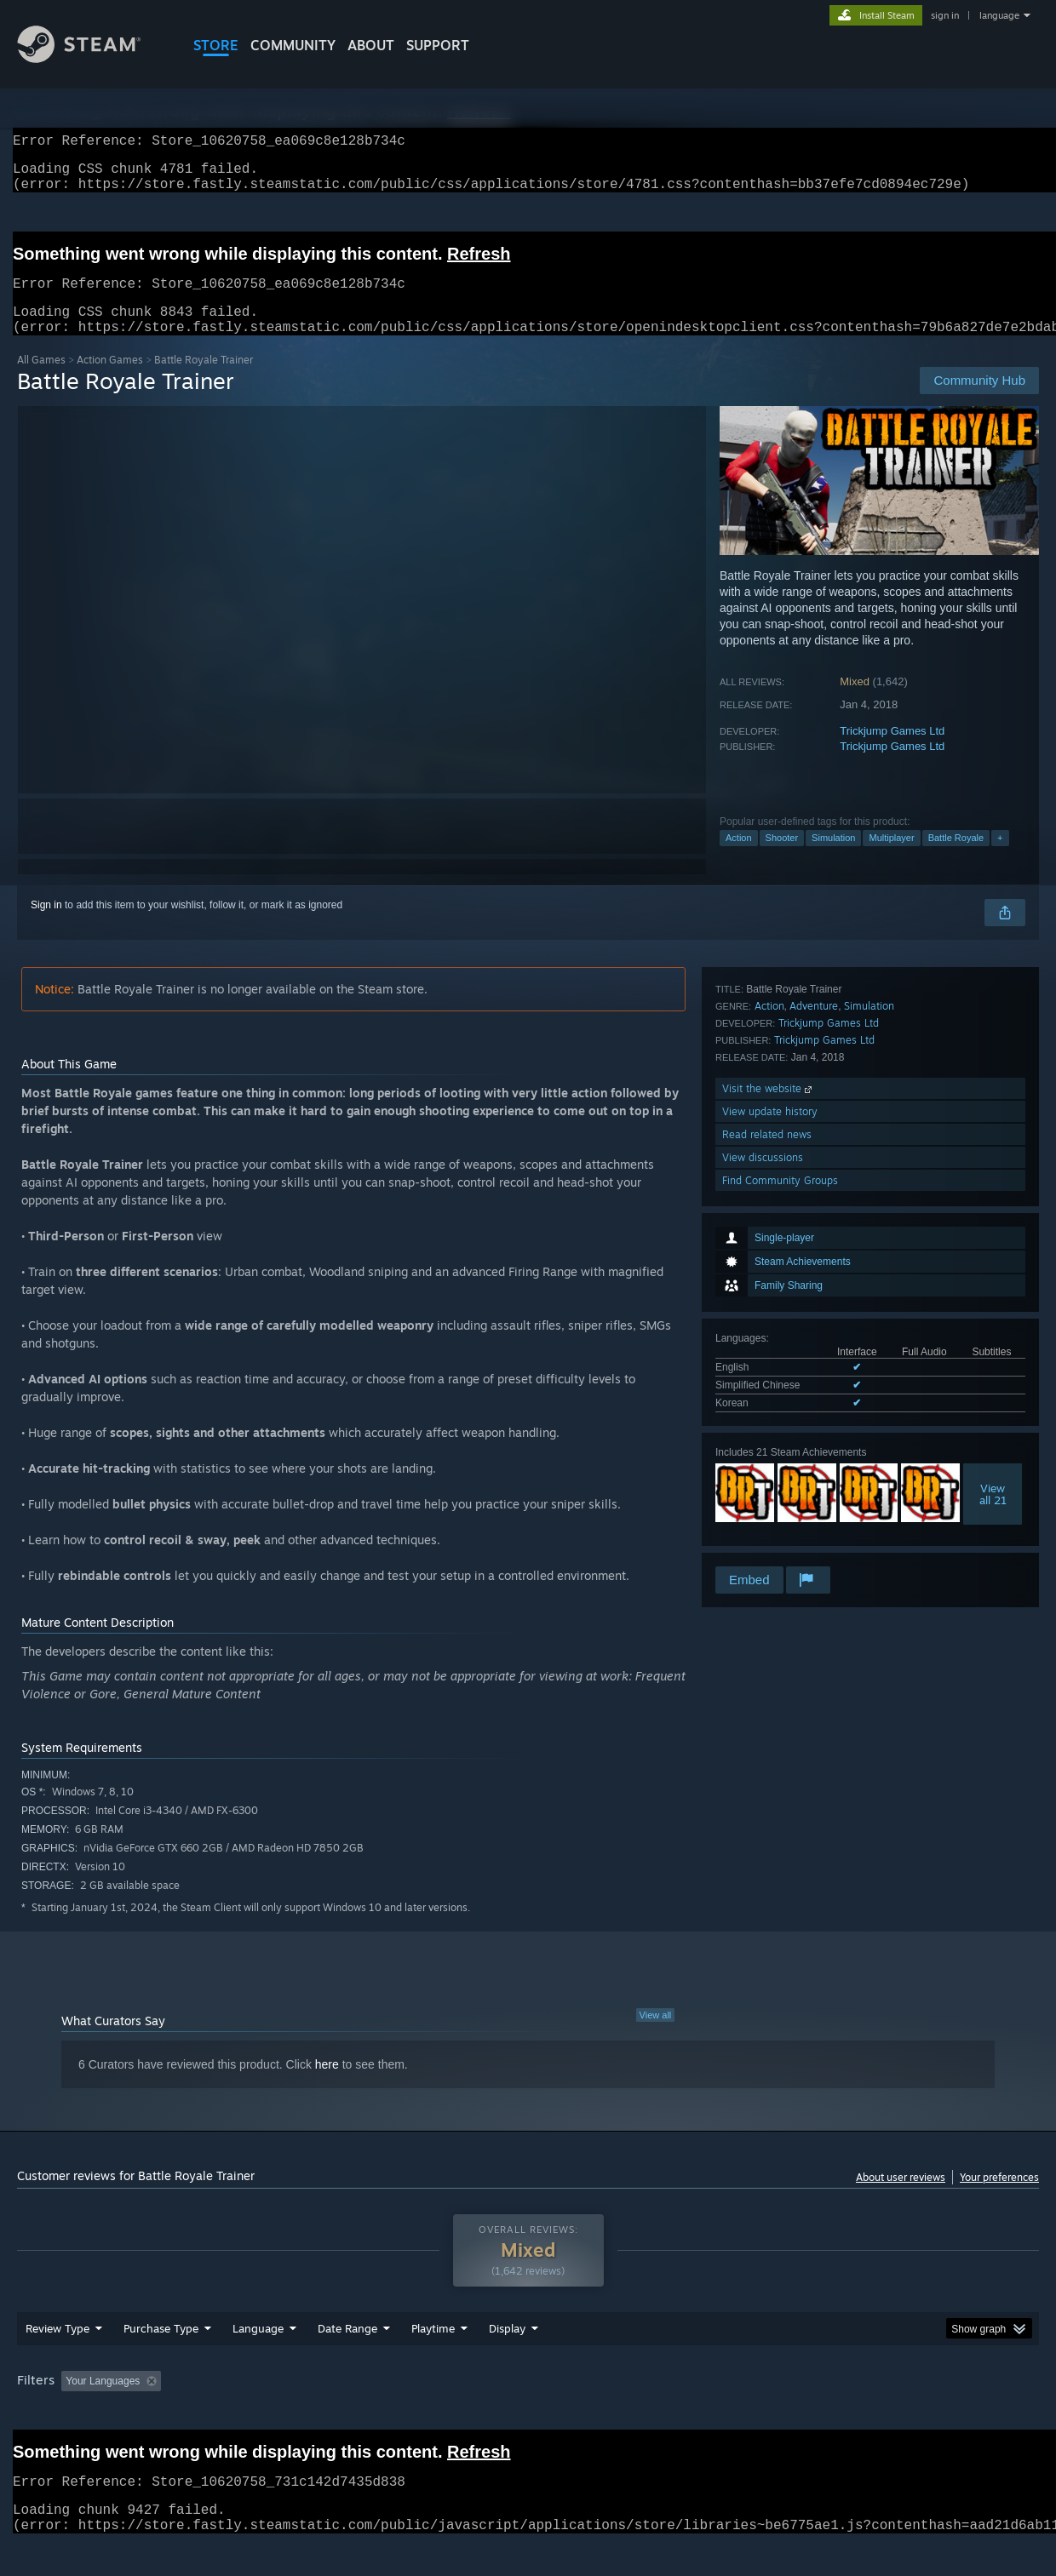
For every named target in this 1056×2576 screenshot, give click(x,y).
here (327, 2085)
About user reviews (900, 2197)
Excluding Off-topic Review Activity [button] (275, 2413)
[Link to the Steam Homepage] (92, 58)
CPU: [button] (759, 2413)
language (999, 15)
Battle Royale (956, 858)
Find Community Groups (780, 1540)
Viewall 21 (993, 1268)
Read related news (767, 1494)
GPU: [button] (816, 2413)
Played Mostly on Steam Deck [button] (529, 2413)
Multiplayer (891, 858)
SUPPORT (437, 45)
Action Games (110, 380)
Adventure (813, 1366)
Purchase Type (160, 2360)
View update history (770, 1471)
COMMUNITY (293, 45)
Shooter (782, 858)
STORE (215, 45)
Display (507, 2360)
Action (739, 858)
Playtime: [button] (407, 2413)
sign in (945, 15)
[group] (528, 2414)
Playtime (433, 2360)
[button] (74, 2412)
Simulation (833, 858)
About (370, 45)
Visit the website (768, 1448)
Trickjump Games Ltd (892, 751)
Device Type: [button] (890, 2413)
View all (656, 2035)
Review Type (57, 2360)
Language (258, 2360)
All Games (41, 380)
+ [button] (999, 858)
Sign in (46, 925)
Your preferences (999, 2197)
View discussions (762, 1517)
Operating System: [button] (671, 2413)
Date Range (347, 2360)
